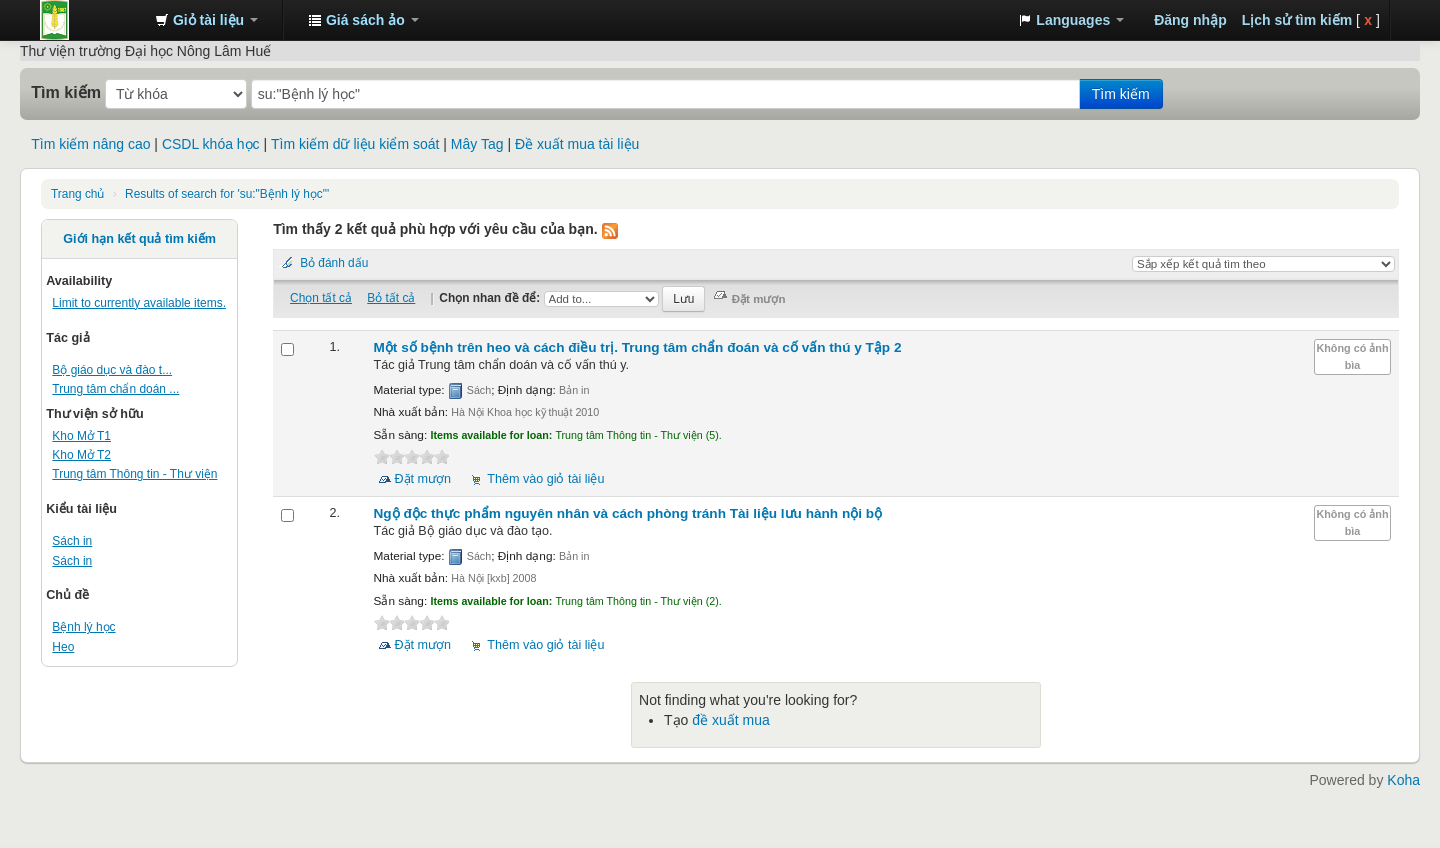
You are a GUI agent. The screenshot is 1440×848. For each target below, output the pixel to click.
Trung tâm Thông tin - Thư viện (90, 20)
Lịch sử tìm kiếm (1297, 20)
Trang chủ (77, 194)
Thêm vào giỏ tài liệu (545, 479)
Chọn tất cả (321, 298)
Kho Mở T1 (81, 436)
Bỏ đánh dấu (334, 263)
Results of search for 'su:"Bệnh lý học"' (227, 194)
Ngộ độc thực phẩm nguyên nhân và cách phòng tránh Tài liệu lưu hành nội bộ (628, 513)
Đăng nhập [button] (1190, 20)
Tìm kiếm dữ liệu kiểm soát (355, 144)
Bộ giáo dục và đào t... (112, 370)
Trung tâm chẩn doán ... (115, 389)
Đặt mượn (423, 479)
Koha (1403, 780)
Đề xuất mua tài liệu (577, 144)
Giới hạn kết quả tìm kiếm (139, 239)
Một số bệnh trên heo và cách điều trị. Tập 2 (638, 347)
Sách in (72, 541)
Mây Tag (477, 144)
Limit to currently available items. (139, 303)
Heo (63, 647)
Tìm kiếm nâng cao (90, 144)
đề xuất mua (730, 720)
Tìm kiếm (66, 92)
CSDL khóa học (211, 144)
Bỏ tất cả (391, 298)
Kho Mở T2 (81, 455)
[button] (206, 20)
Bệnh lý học (83, 627)
